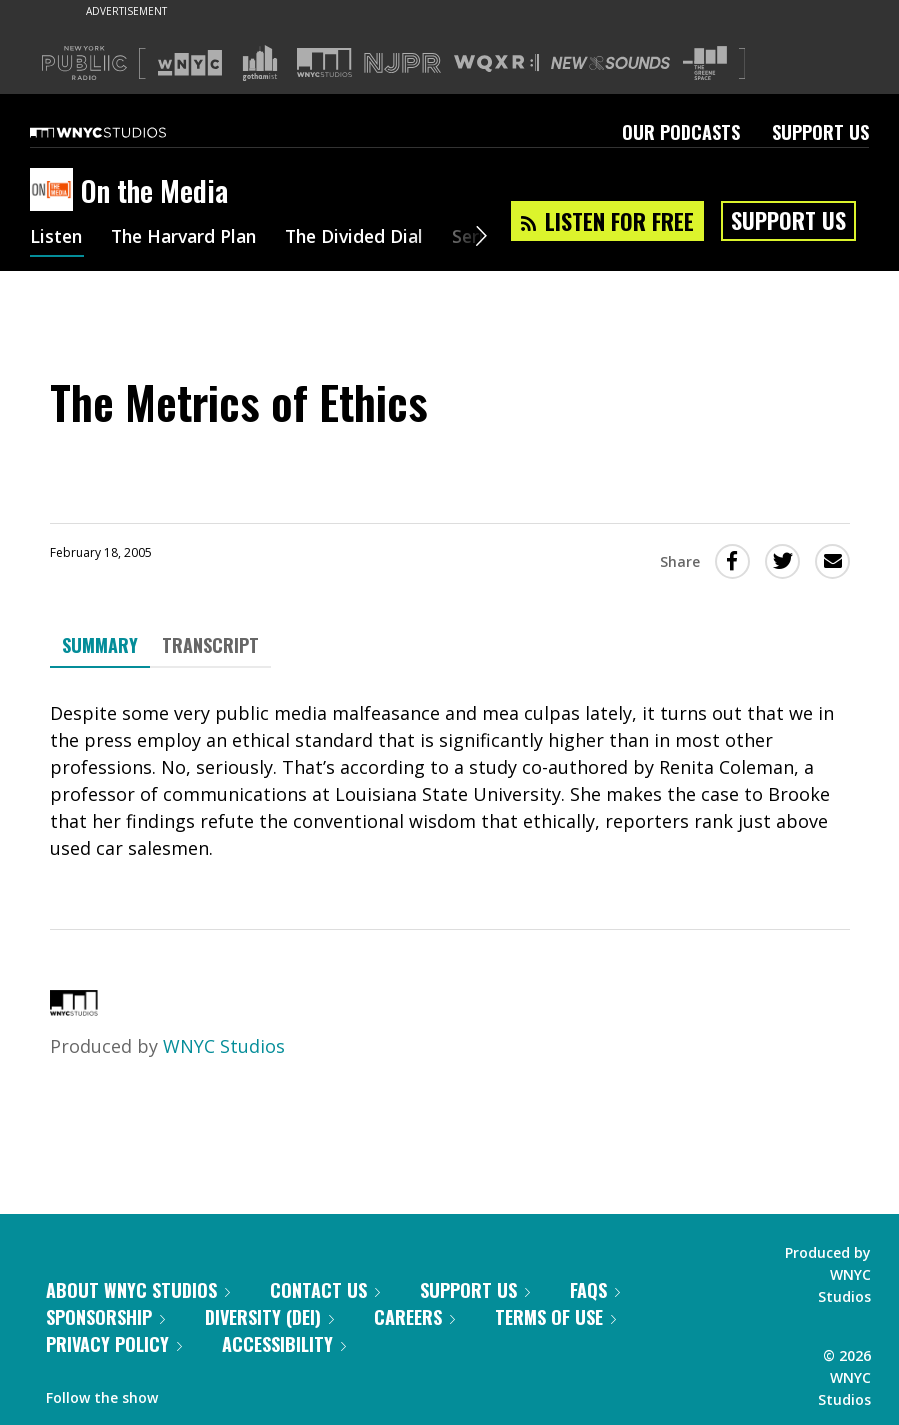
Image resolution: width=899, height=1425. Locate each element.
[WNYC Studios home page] (123, 132)
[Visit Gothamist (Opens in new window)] (260, 63)
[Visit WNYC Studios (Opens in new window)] (324, 62)
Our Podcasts (681, 132)
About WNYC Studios (138, 1290)
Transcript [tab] (210, 645)
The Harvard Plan (189, 238)
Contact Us (325, 1290)
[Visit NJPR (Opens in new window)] (402, 63)
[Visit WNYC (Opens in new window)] (190, 63)
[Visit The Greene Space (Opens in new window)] (705, 63)
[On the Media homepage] (55, 191)
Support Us (820, 132)
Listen (57, 238)
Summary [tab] (100, 645)
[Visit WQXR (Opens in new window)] (496, 63)
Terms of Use (555, 1317)
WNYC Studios (224, 1046)
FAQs (595, 1290)
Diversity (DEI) (269, 1317)
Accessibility (284, 1344)
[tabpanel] (450, 781)
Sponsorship (105, 1317)
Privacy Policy (114, 1344)
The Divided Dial (367, 238)
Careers (414, 1317)
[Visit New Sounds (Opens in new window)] (610, 63)
